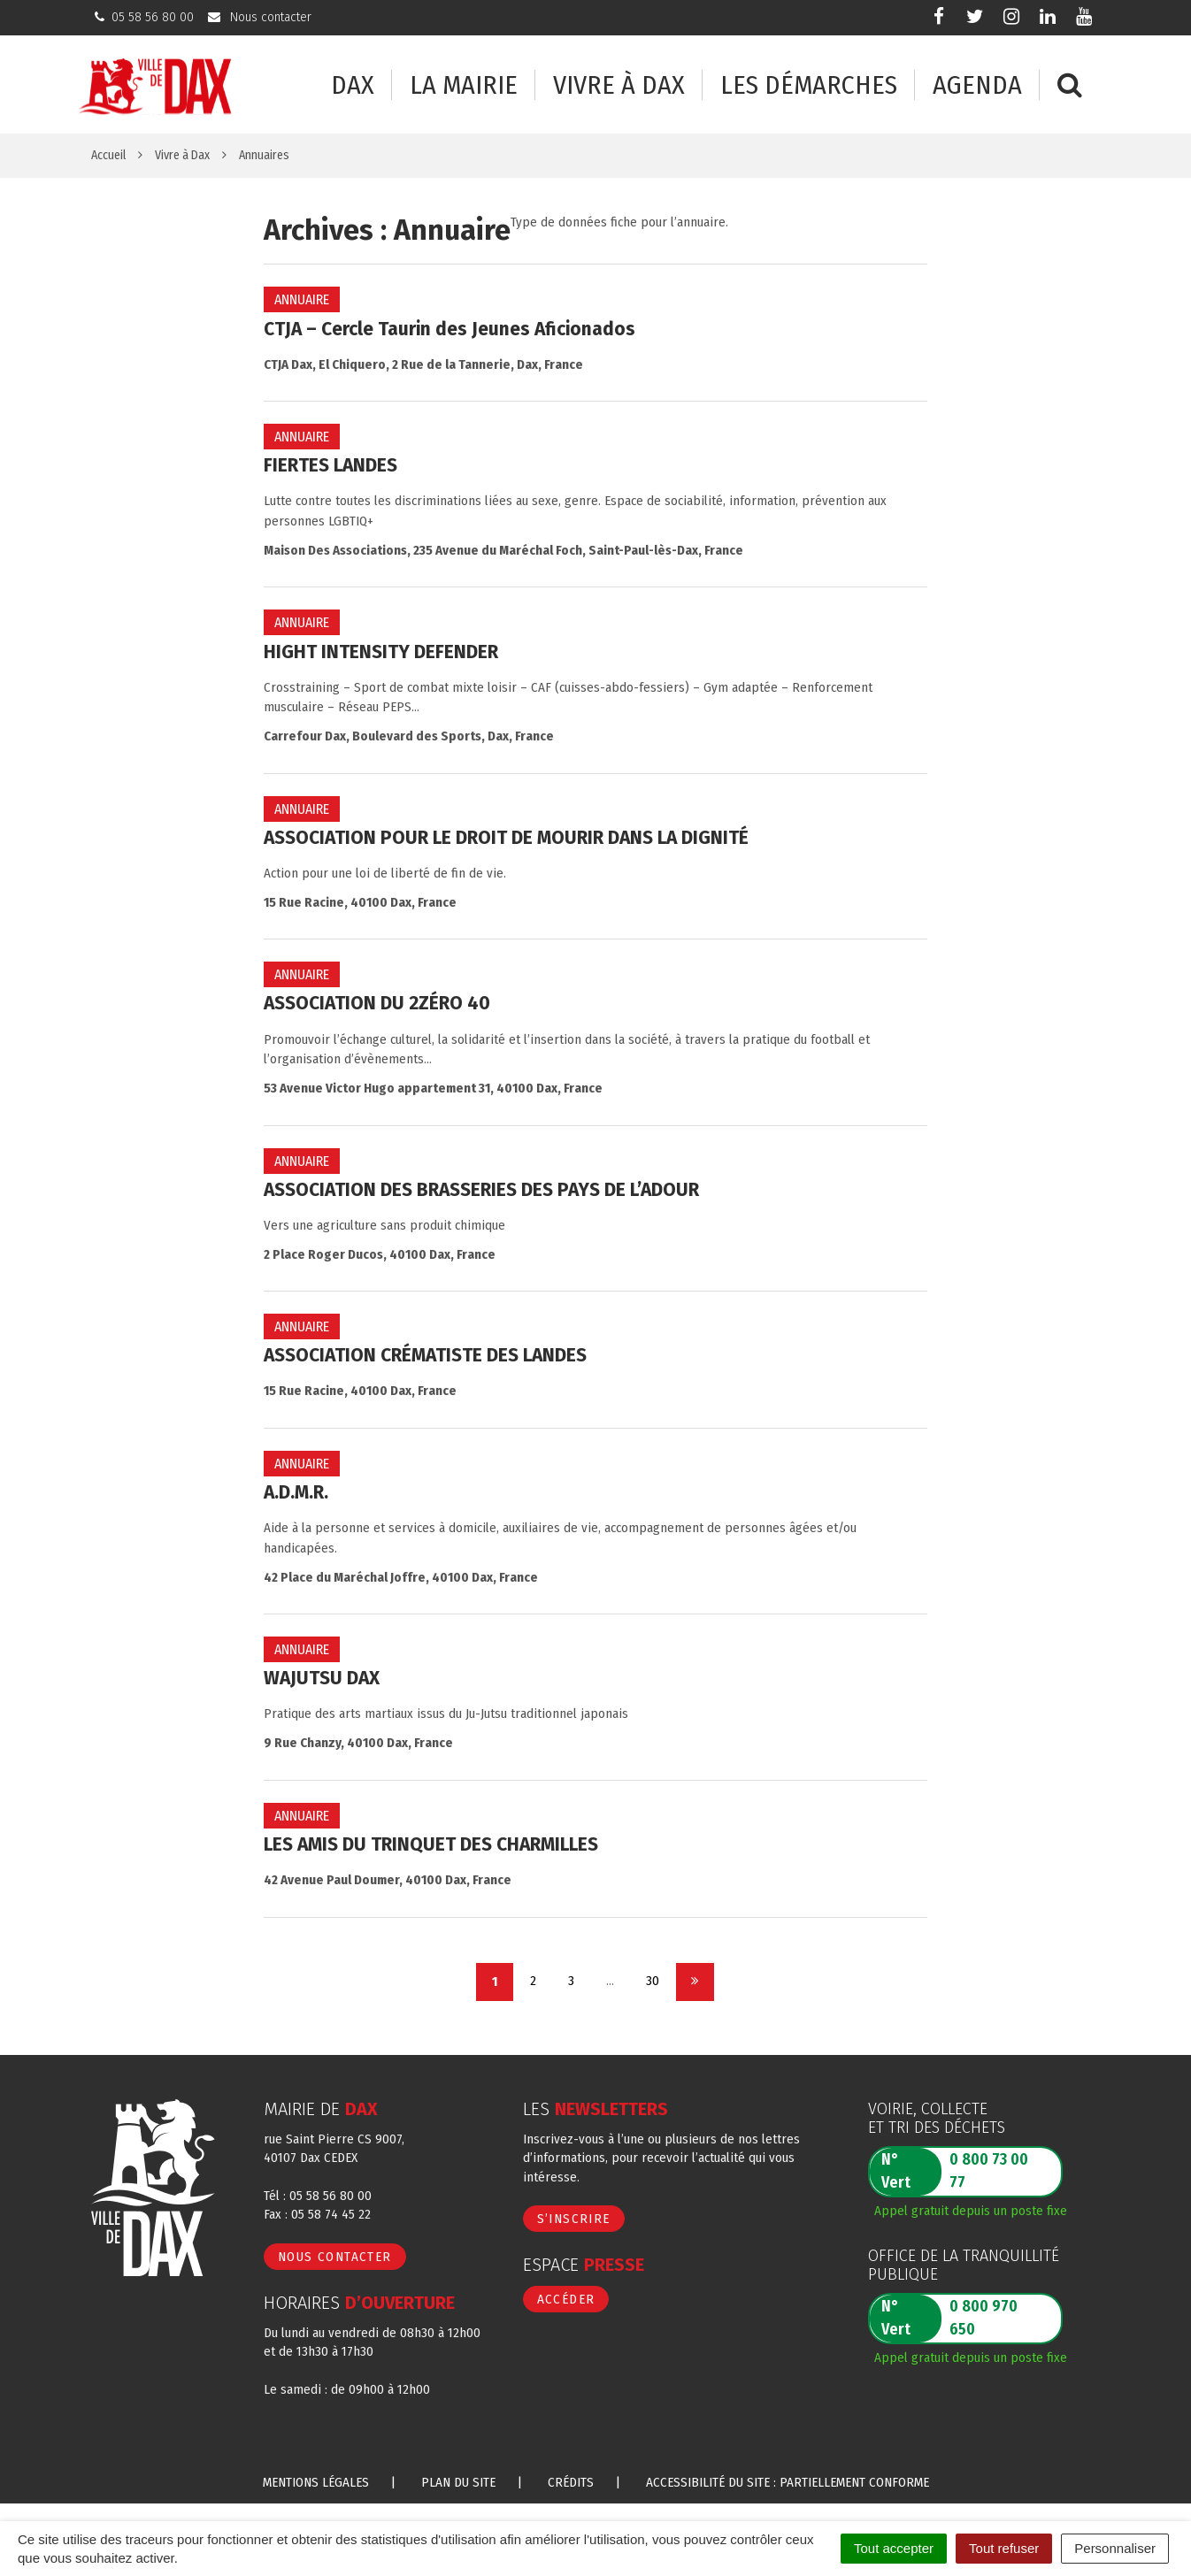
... (610, 1981)
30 (652, 1981)
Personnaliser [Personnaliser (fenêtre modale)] (1115, 2548)
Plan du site (458, 2482)
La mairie (464, 85)
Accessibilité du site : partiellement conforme (787, 2482)
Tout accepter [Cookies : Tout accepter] (894, 2548)
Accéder (566, 2299)
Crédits (571, 2482)
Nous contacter (335, 2257)
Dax (352, 85)
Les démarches (808, 85)
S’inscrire (574, 2219)
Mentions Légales (316, 2482)
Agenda (977, 85)
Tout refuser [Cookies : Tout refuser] (1004, 2548)
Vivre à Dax (619, 85)
